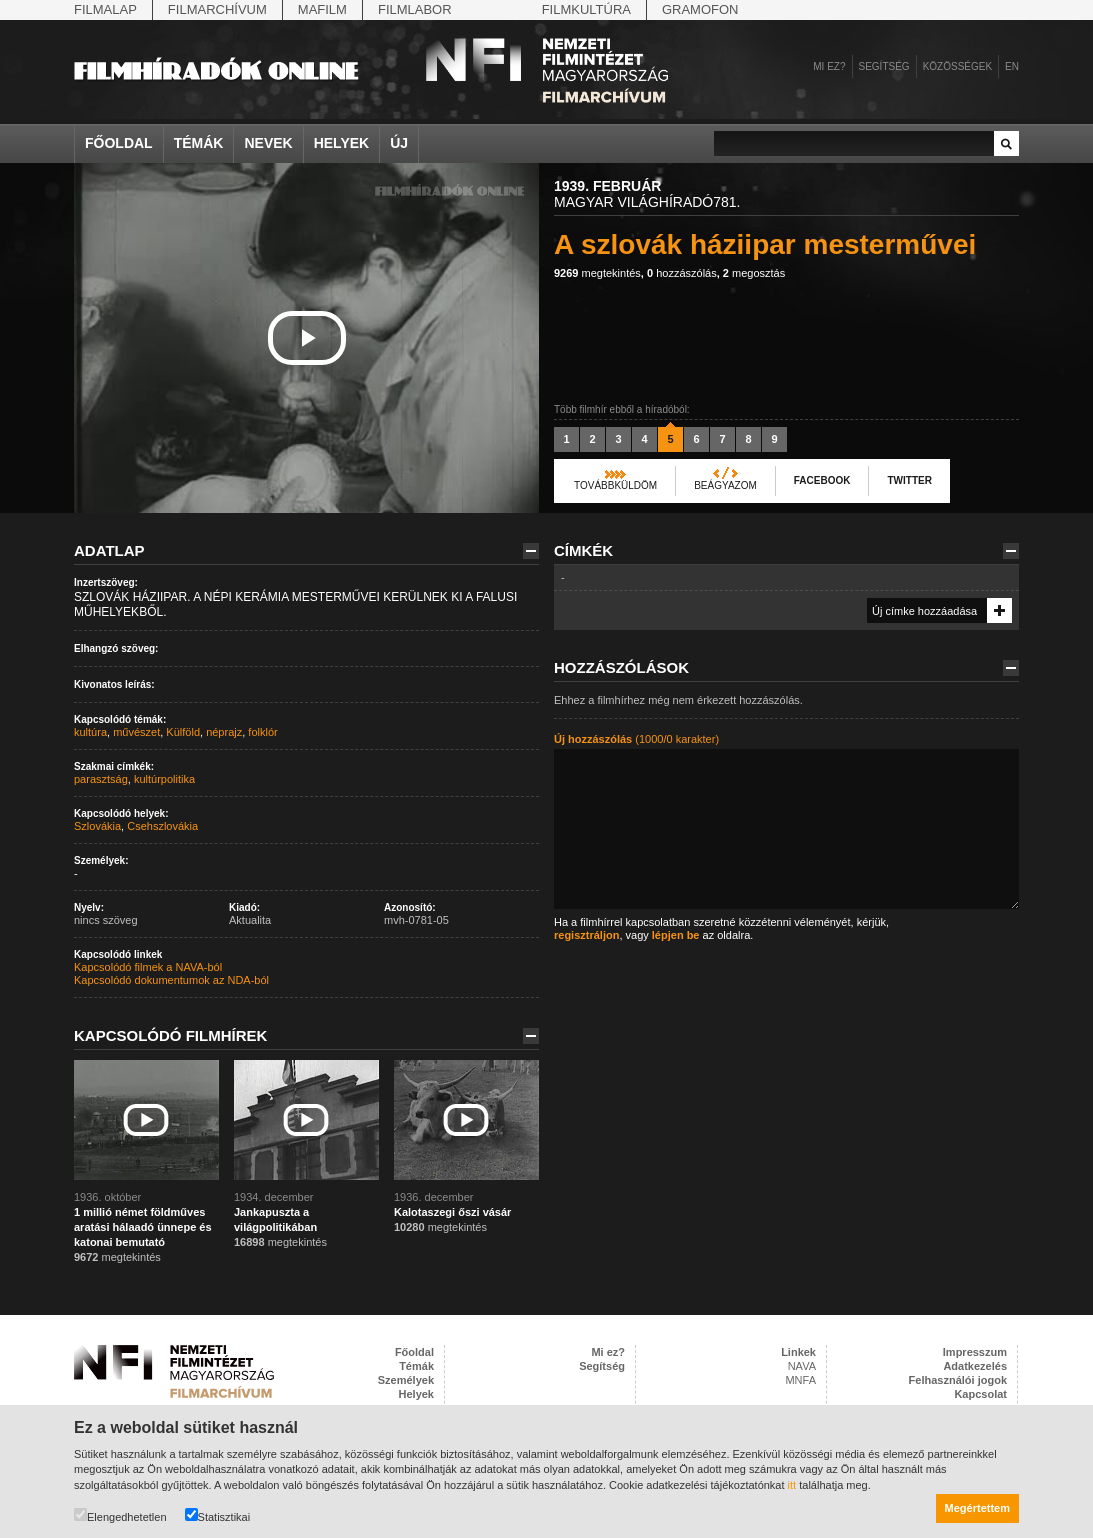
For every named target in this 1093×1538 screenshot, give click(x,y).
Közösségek (957, 66)
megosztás (754, 273)
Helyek (342, 143)
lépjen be (676, 935)
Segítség (884, 66)
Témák (199, 143)
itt (792, 1485)
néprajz (224, 732)
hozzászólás (682, 273)
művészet (136, 732)
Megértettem (977, 1508)
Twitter (909, 480)
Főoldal (119, 143)
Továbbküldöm (615, 485)
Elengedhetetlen (120, 1515)
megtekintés (597, 273)
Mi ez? (829, 66)
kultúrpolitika (164, 779)
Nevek (268, 143)
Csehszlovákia (162, 826)
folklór (262, 732)
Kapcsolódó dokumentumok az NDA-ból (171, 980)
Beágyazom (725, 485)
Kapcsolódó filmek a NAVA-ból (148, 967)
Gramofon (700, 9)
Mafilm (322, 9)
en (1012, 66)
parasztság (101, 779)
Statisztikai (218, 1515)
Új (399, 143)
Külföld (183, 732)
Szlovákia (97, 826)
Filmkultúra (586, 9)
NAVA (802, 1366)
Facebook (822, 480)
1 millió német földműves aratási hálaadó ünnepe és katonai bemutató (143, 1227)
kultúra (90, 732)
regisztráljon (586, 935)
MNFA (800, 1380)
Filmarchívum (217, 9)
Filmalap (105, 9)
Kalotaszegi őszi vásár (452, 1212)
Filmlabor (415, 9)
